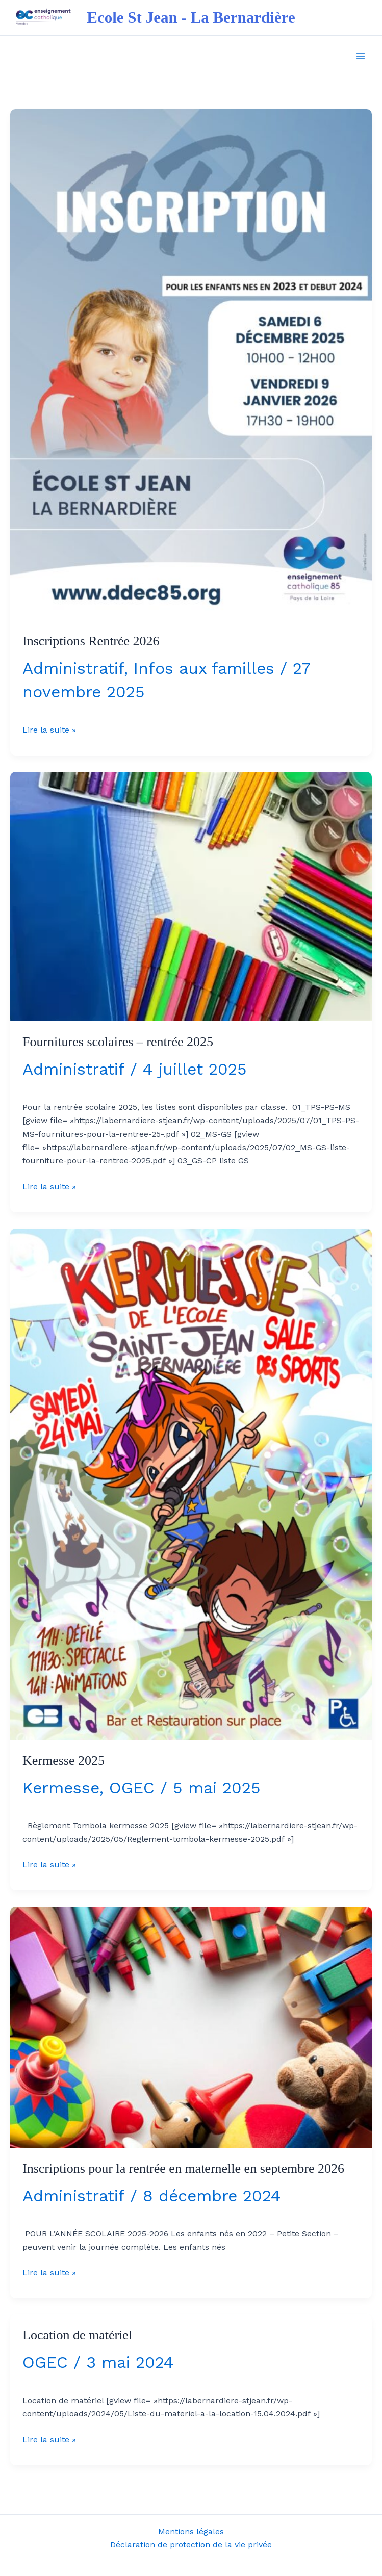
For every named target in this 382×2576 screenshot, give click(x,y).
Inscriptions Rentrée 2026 (91, 641)
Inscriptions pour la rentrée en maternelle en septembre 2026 (183, 2168)
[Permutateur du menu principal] (360, 56)
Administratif (73, 668)
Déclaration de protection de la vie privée (191, 2544)
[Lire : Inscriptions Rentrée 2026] (191, 364)
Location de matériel (77, 2335)
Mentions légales (191, 2531)
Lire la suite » (49, 729)
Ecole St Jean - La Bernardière (191, 18)
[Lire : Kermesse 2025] (191, 1483)
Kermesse (60, 1788)
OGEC (132, 1788)
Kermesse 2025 (63, 1760)
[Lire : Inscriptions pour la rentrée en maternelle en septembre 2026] (191, 2027)
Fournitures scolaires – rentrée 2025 (117, 1041)
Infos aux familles (204, 668)
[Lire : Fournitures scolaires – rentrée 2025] (191, 896)
